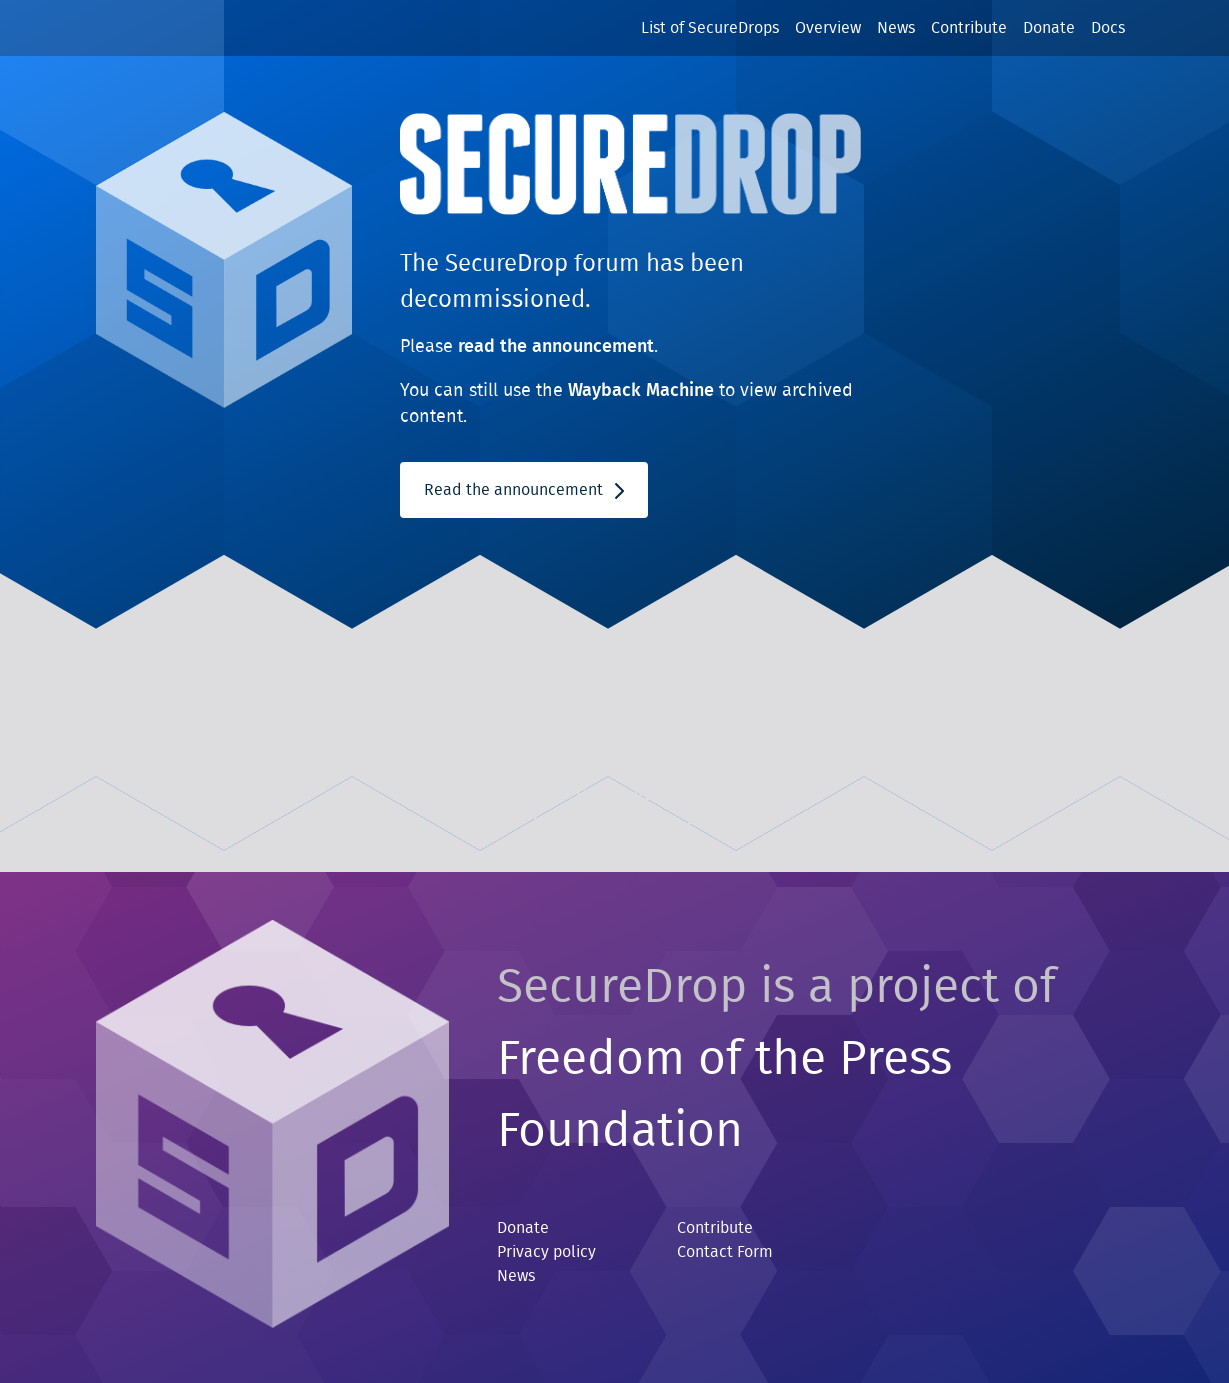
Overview (828, 28)
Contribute (969, 28)
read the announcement (556, 347)
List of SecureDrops (710, 28)
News (896, 28)
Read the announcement (524, 490)
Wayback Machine (641, 391)
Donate (1049, 28)
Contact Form (725, 1252)
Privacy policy (546, 1252)
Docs (1108, 28)
